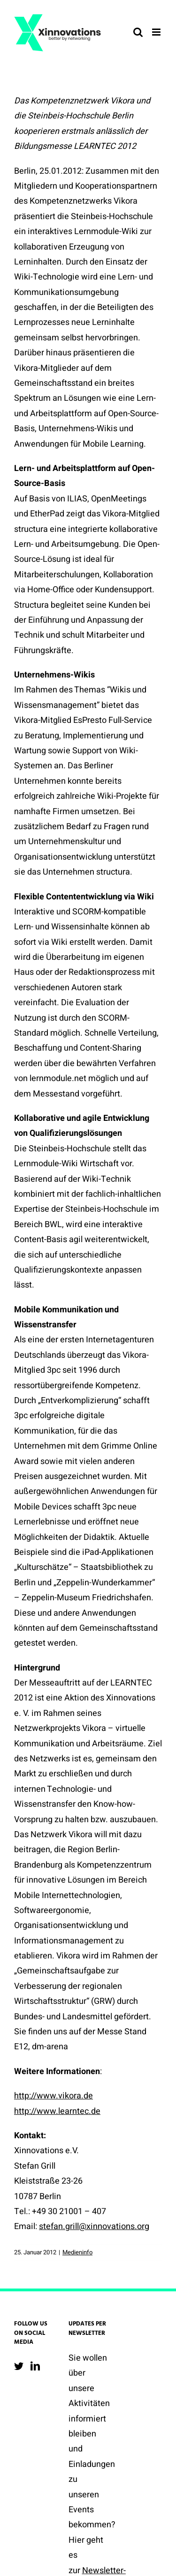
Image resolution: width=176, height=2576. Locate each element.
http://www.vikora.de (53, 2096)
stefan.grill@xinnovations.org (94, 2226)
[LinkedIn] (35, 2366)
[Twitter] (18, 2366)
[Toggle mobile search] (138, 32)
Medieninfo (77, 2252)
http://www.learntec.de (57, 2111)
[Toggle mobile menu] (157, 32)
